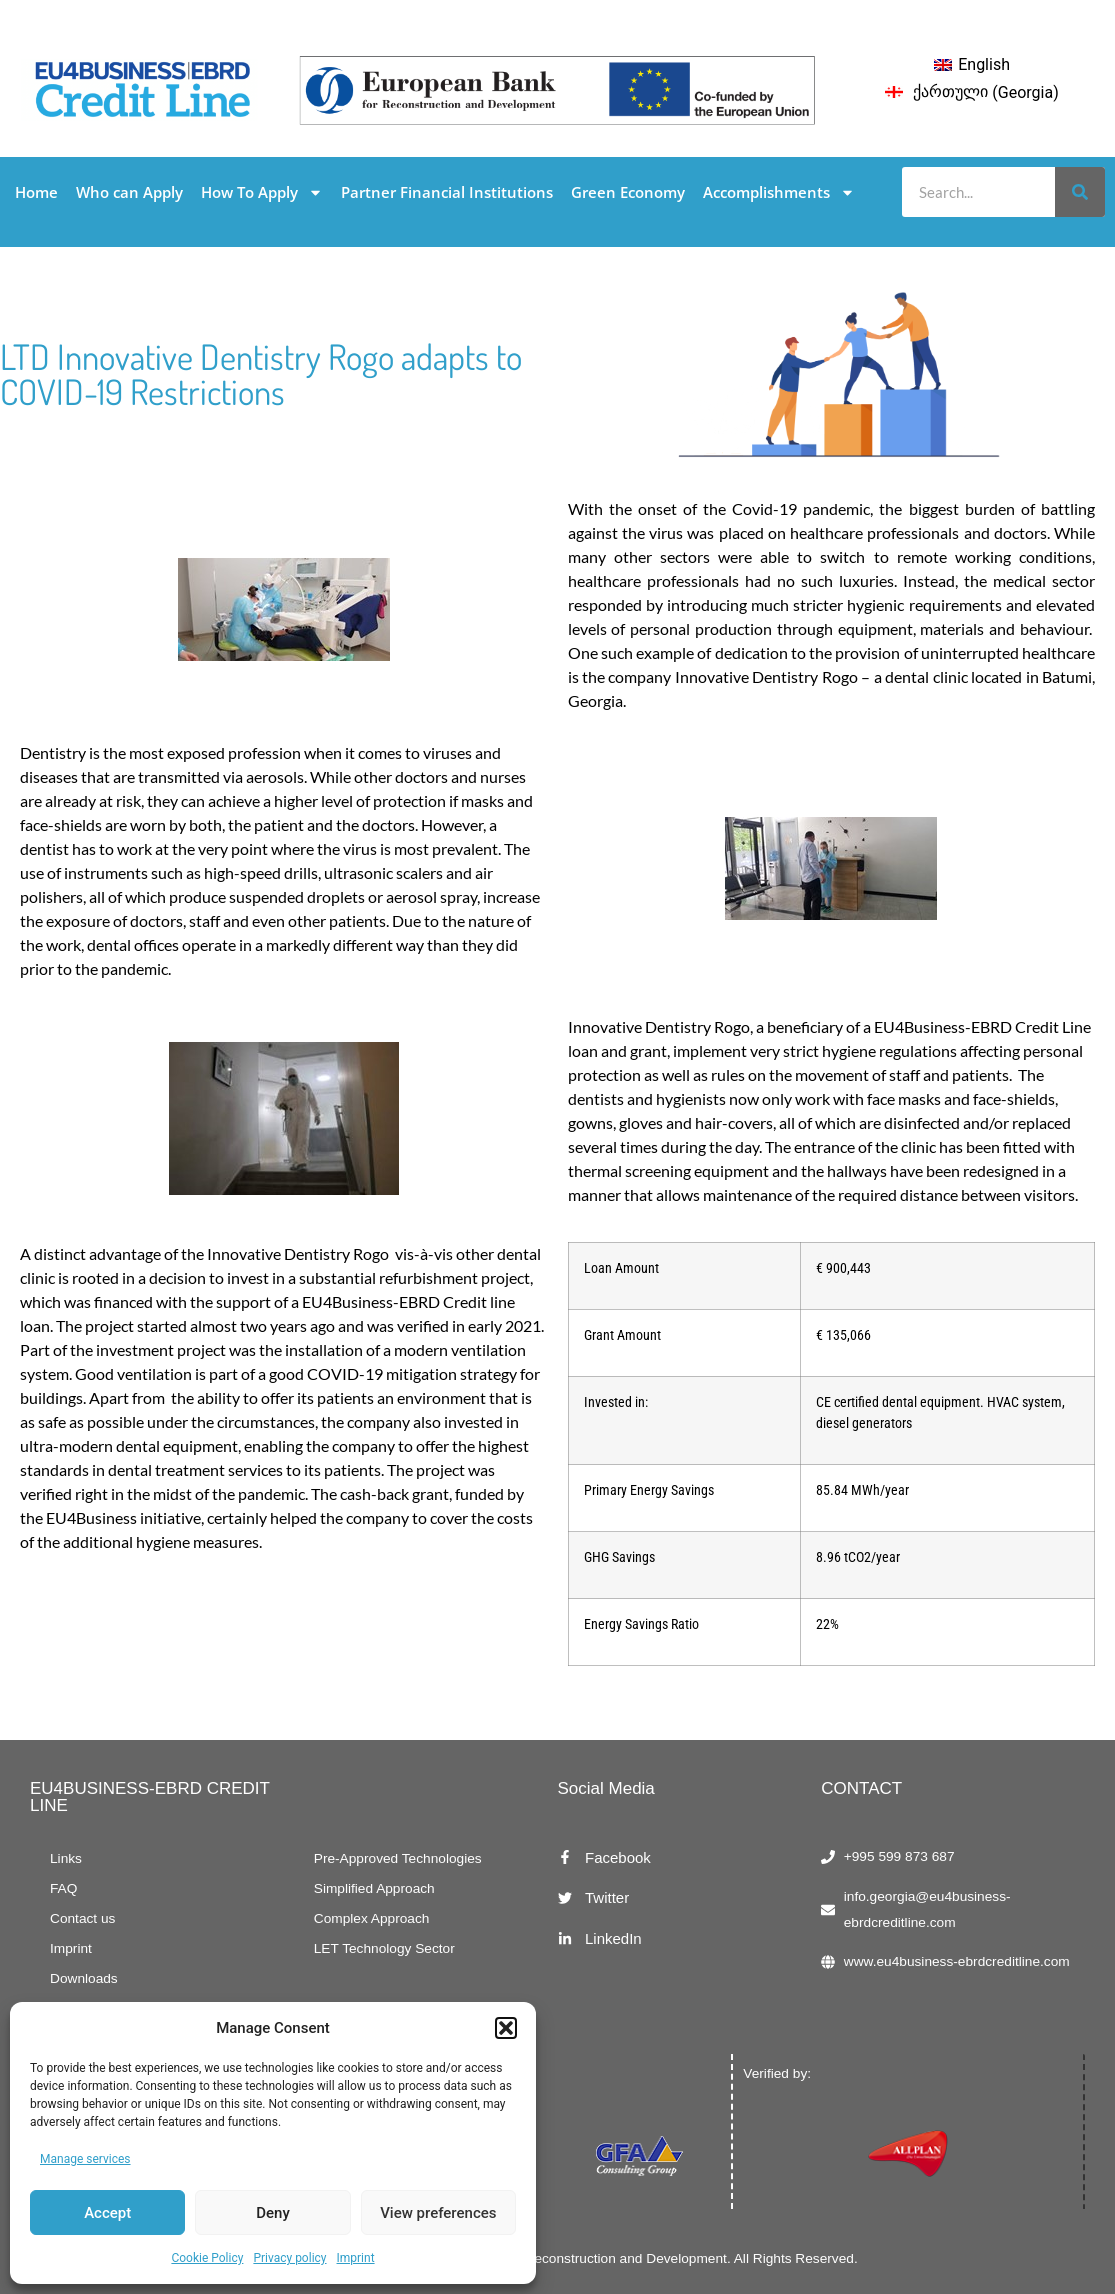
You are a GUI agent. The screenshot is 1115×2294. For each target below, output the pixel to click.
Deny (273, 2213)
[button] (506, 2028)
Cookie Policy (207, 2258)
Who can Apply (129, 192)
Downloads (84, 1978)
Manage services (85, 2159)
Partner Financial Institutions (447, 192)
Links (66, 1858)
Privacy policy (289, 2258)
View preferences (438, 2213)
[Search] (1080, 192)
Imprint (356, 2258)
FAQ (63, 1888)
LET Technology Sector (384, 1948)
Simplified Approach (374, 1888)
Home (36, 192)
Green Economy (628, 192)
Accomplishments (779, 192)
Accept (107, 2213)
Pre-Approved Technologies (398, 1858)
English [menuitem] (984, 64)
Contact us (82, 1918)
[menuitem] (972, 65)
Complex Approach (372, 1918)
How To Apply (262, 192)
